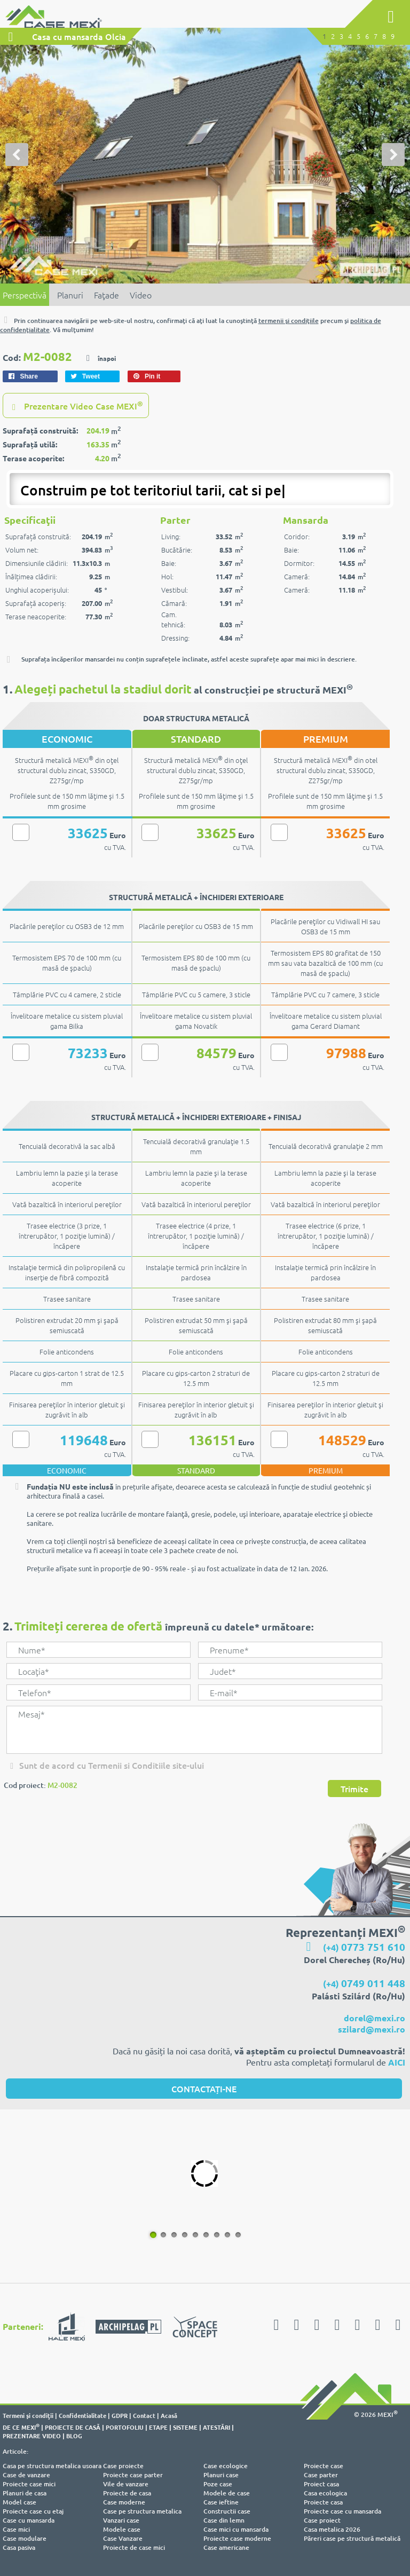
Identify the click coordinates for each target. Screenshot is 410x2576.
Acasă (169, 2416)
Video (141, 295)
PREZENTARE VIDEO (32, 2436)
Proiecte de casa (127, 2493)
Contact (144, 2416)
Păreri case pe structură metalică (352, 2538)
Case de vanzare (26, 2475)
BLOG (74, 2436)
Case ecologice (225, 2466)
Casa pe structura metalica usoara (52, 2466)
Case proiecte (123, 2466)
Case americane (226, 2548)
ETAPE (158, 2427)
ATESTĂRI (216, 2427)
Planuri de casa (24, 2493)
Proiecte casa (323, 2502)
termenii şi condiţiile (288, 321)
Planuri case (221, 2475)
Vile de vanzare (125, 2484)
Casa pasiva (19, 2548)
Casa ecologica (325, 2493)
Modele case (121, 2529)
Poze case (217, 2484)
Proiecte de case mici (134, 2548)
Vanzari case (121, 2520)
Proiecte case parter (133, 2475)
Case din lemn (224, 2520)
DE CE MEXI (21, 2427)
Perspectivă (24, 295)
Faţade (106, 295)
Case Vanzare (123, 2538)
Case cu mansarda (28, 2520)
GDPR (120, 2416)
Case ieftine (221, 2502)
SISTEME (185, 2427)
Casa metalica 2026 (332, 2529)
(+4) (364, 1947)
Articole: (15, 2451)
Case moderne (124, 2502)
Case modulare (24, 2538)
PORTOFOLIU (125, 2427)
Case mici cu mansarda (236, 2529)
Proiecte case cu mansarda (342, 2511)
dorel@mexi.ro (374, 2018)
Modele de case (226, 2493)
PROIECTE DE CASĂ (72, 2427)
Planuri (70, 295)
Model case (19, 2502)
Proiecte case (323, 2466)
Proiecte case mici (29, 2484)
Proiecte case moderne (237, 2538)
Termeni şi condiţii (28, 2416)
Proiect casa (321, 2484)
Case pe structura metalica (142, 2511)
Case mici (16, 2529)
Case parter (321, 2475)
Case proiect (322, 2520)
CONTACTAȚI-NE (203, 2089)
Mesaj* (194, 1730)
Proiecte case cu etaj (33, 2511)
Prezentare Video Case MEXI (76, 405)
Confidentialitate (82, 2416)
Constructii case (226, 2511)
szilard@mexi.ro (371, 2029)
